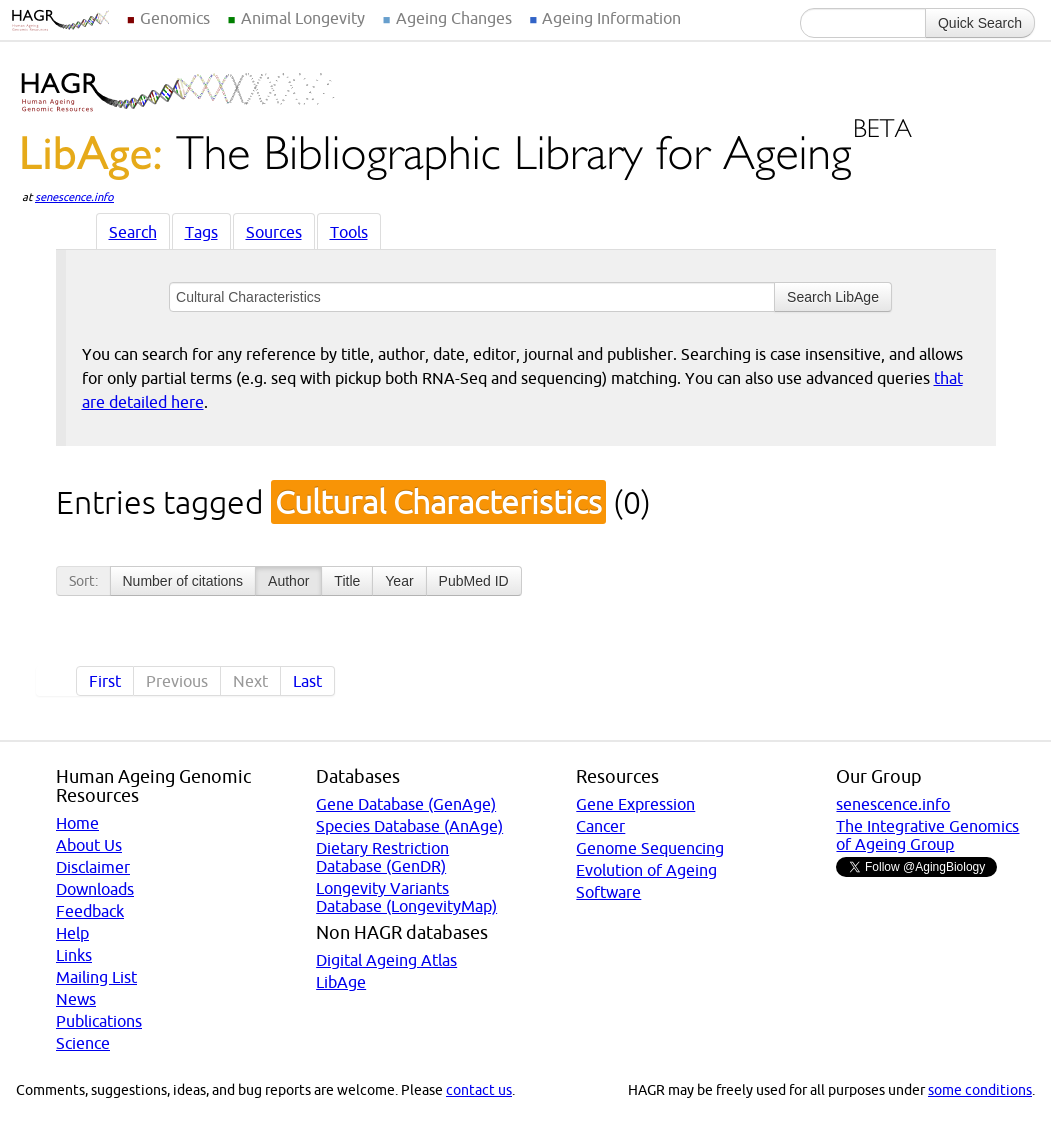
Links (74, 955)
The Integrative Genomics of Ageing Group (927, 835)
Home (77, 823)
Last (307, 681)
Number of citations (183, 581)
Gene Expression (635, 804)
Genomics (175, 18)
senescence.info (74, 197)
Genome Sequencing (650, 848)
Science (83, 1043)
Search (133, 232)
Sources (274, 232)
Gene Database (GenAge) (406, 804)
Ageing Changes (454, 18)
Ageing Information (611, 18)
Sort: (83, 581)
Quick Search (980, 23)
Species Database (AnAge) (409, 826)
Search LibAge (833, 297)
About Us (89, 845)
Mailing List (96, 977)
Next (250, 681)
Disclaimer (93, 867)
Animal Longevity (303, 18)
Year (399, 581)
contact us (479, 1090)
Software (608, 892)
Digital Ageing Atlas (386, 960)
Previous (177, 681)
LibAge (341, 982)
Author (288, 581)
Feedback (90, 911)
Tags (201, 232)
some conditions (980, 1090)
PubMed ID (474, 581)
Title (347, 581)
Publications (99, 1021)
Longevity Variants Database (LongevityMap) (406, 897)
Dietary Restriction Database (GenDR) (382, 857)
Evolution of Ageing (646, 870)
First (105, 681)
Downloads (95, 889)
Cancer (600, 826)
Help (72, 933)
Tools (349, 232)
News (76, 999)
